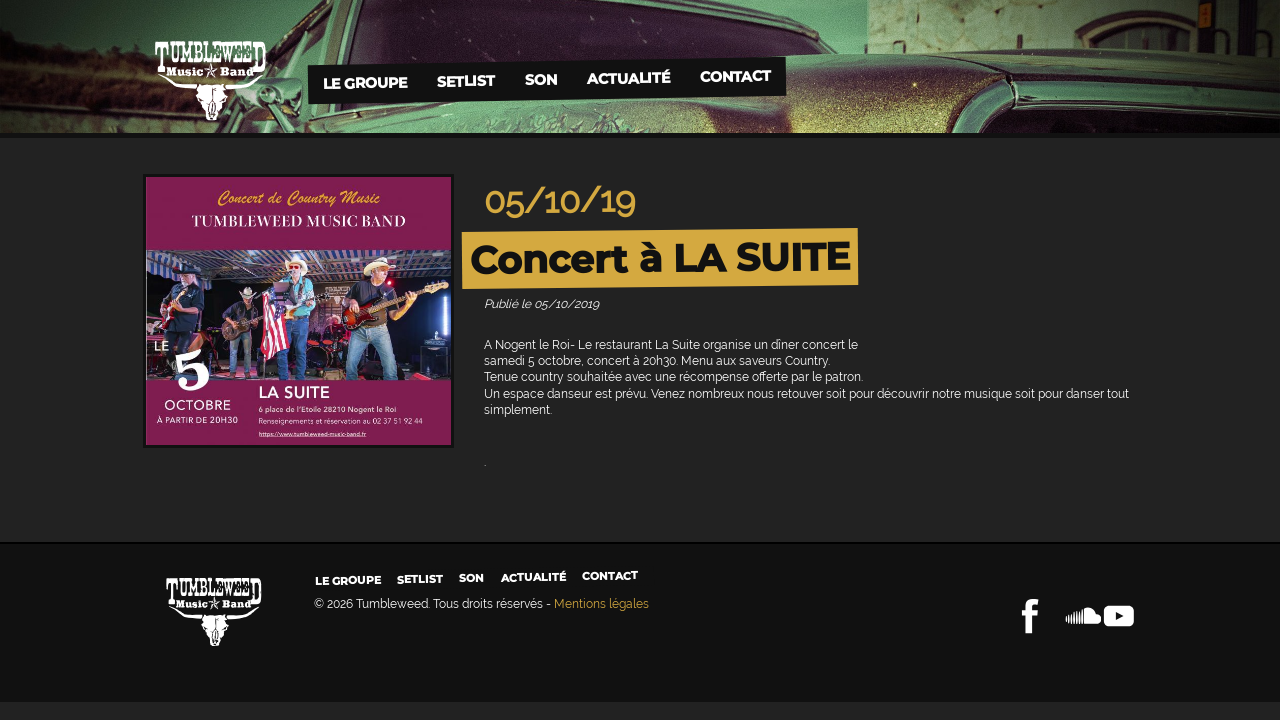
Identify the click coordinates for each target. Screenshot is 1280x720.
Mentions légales (601, 604)
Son (540, 79)
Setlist (465, 81)
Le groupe (364, 82)
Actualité (627, 77)
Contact (734, 76)
